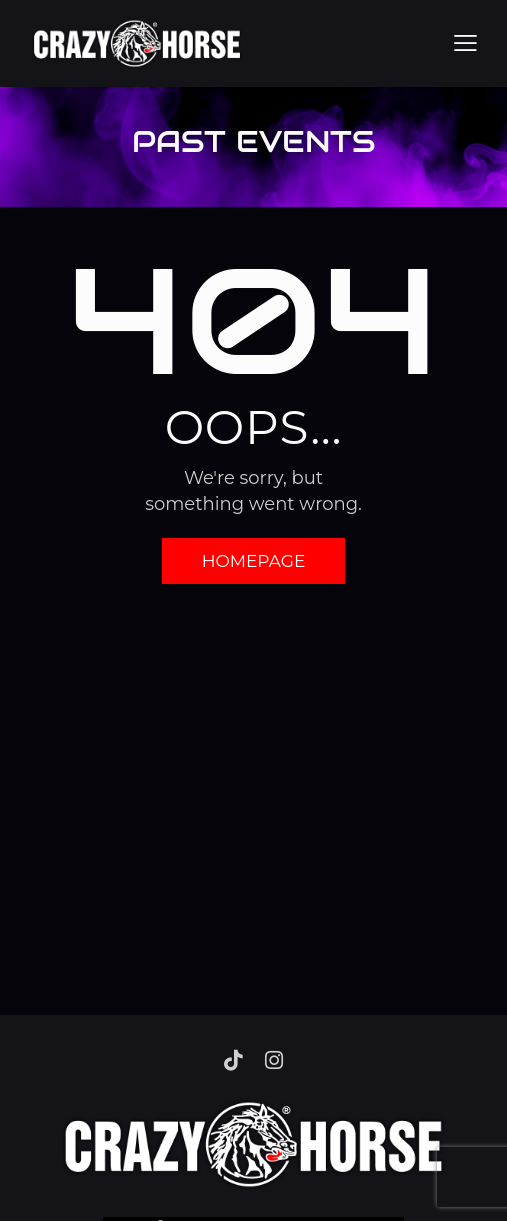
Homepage (254, 561)
